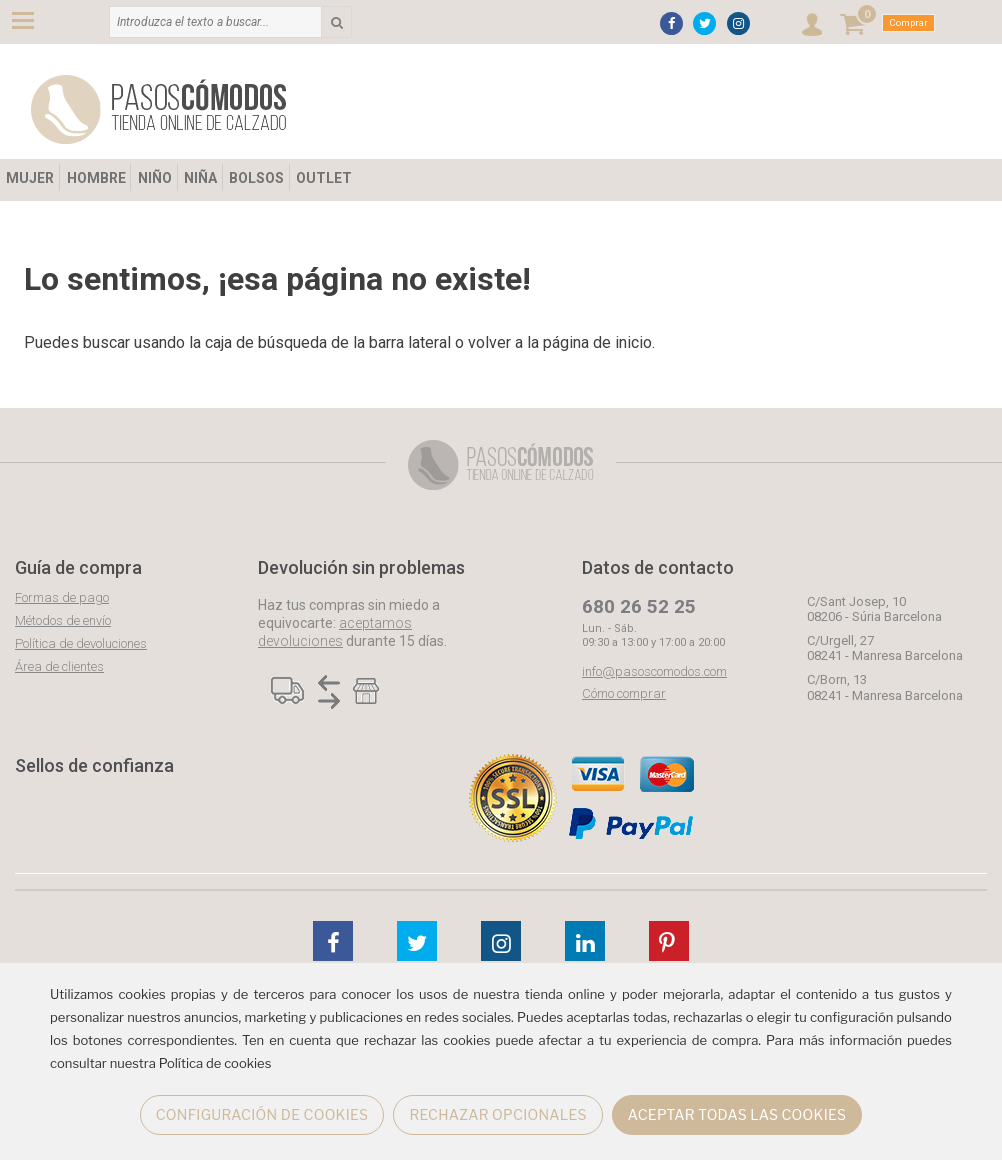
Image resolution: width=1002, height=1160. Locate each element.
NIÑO (155, 178)
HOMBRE (96, 178)
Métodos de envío (63, 620)
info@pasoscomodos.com (654, 671)
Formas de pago (62, 597)
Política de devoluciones (81, 643)
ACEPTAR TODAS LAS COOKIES (737, 1114)
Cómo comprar (624, 693)
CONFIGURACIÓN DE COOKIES (262, 1114)
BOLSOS (256, 178)
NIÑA (200, 178)
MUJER (30, 178)
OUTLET (324, 178)
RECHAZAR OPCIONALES (497, 1114)
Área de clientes (59, 666)
